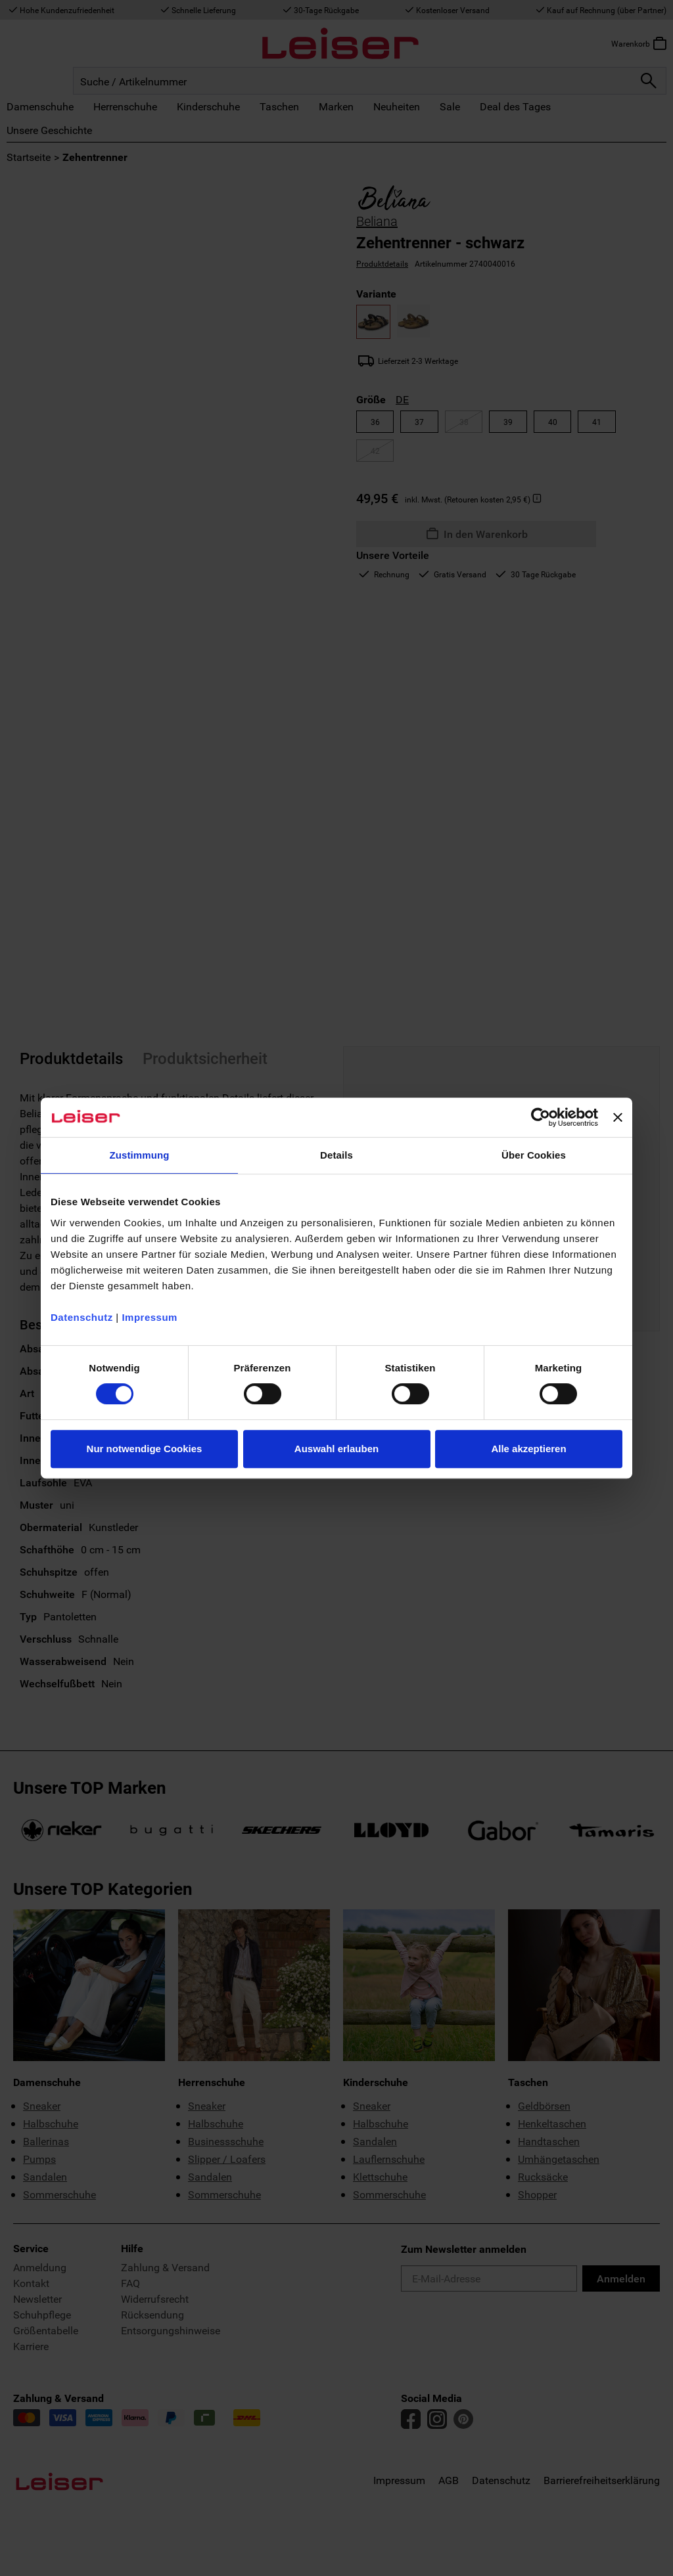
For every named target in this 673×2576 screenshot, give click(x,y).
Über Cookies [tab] (533, 1155)
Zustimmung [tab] (140, 1155)
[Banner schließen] (617, 1117)
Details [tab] (336, 1155)
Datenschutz (82, 1317)
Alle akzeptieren (528, 1448)
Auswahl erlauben (336, 1448)
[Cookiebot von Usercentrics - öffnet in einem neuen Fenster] (540, 1117)
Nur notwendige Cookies (144, 1448)
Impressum (149, 1317)
